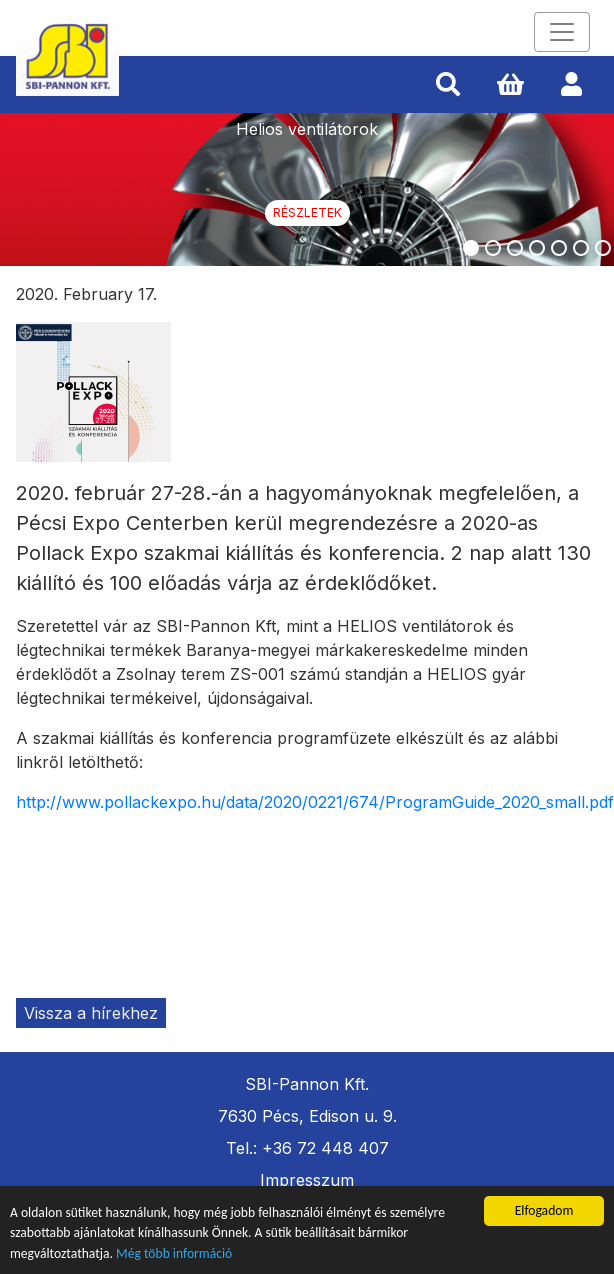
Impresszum (307, 1180)
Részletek (307, 212)
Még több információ (174, 1253)
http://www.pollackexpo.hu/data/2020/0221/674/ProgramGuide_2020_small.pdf (315, 802)
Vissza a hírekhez (91, 1013)
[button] (448, 85)
